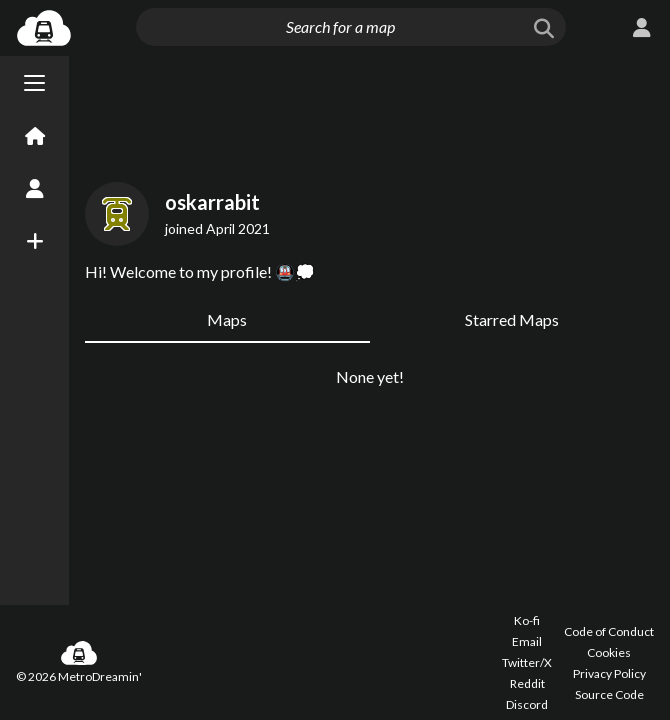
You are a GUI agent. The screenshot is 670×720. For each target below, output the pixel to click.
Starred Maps (512, 319)
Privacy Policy (609, 673)
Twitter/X (527, 662)
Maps (227, 319)
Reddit (527, 683)
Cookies (609, 652)
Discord (527, 704)
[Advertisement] (369, 115)
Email (527, 641)
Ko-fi (527, 620)
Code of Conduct (609, 631)
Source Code (609, 694)
